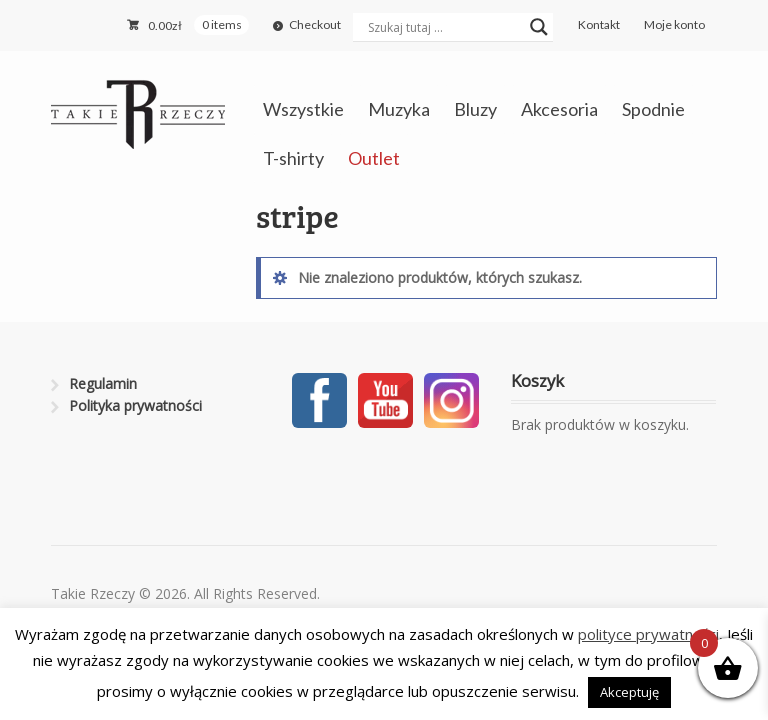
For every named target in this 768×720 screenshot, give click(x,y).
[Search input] (444, 27)
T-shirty (293, 158)
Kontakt (599, 24)
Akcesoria (559, 109)
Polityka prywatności (135, 405)
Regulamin (103, 383)
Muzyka (399, 109)
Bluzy (475, 109)
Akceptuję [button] (629, 692)
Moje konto (674, 24)
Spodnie (653, 109)
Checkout (315, 24)
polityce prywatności (648, 634)
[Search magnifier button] (539, 27)
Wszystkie (303, 109)
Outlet (374, 158)
